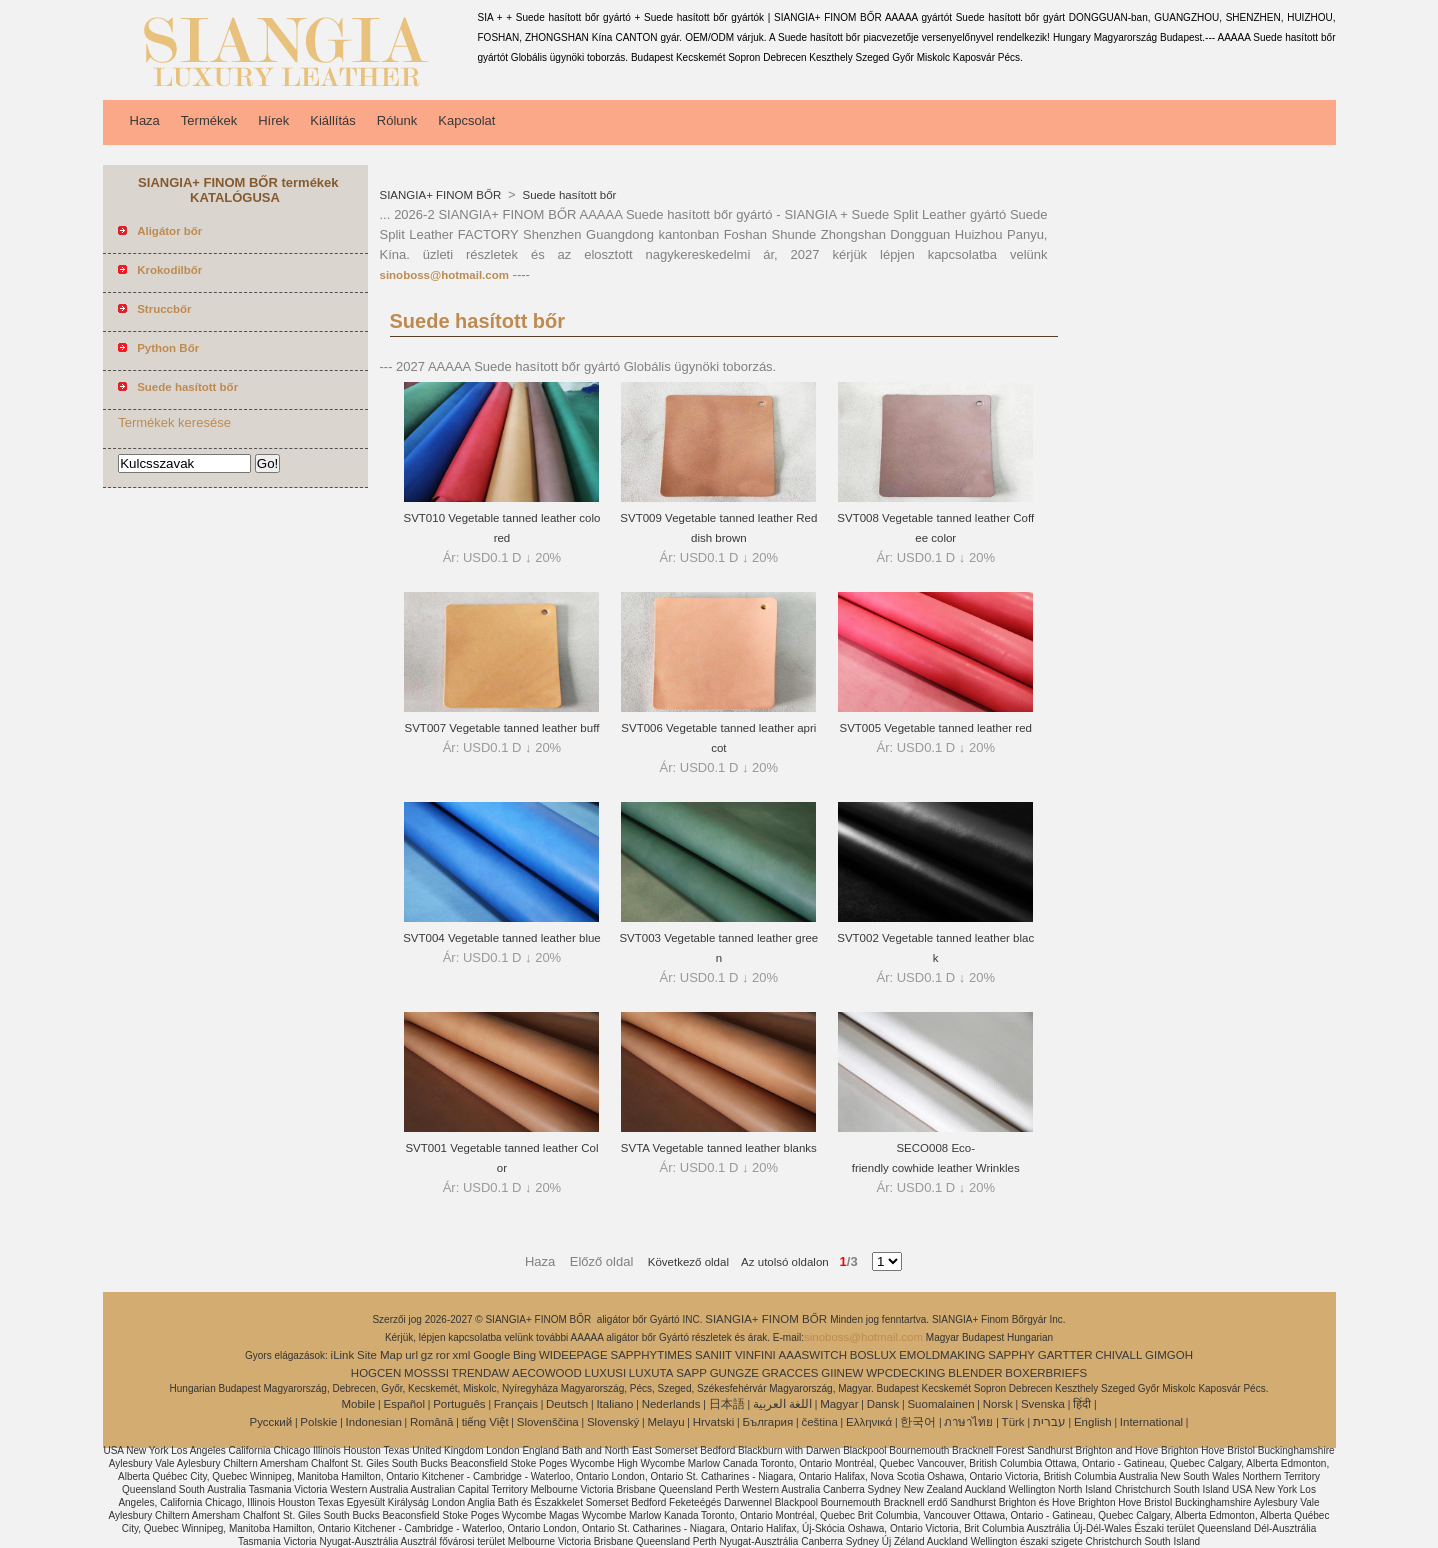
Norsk (998, 1404)
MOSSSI (426, 1373)
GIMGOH (1169, 1355)
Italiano (614, 1404)
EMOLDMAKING (942, 1355)
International (1151, 1422)
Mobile (358, 1404)
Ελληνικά (869, 1422)
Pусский (271, 1422)
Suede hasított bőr (567, 195)
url (411, 1355)
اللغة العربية (782, 1404)
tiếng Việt (485, 1422)
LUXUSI (606, 1373)
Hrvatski (714, 1422)
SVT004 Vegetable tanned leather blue (502, 938)
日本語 (727, 1404)
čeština (819, 1422)
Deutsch (567, 1404)
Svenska (1043, 1404)
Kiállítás (333, 120)
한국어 (918, 1422)
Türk (1013, 1422)
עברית (1049, 1422)
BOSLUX (873, 1355)
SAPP (691, 1373)
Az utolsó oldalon (779, 1262)
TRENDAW (481, 1373)
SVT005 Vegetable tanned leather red (936, 728)
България (767, 1422)
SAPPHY (1011, 1355)
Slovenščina (548, 1422)
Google (491, 1355)
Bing (524, 1355)
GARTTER (1065, 1355)
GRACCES (790, 1373)
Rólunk (397, 120)
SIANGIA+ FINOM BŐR (442, 195)
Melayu (665, 1422)
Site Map (379, 1355)
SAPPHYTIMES (651, 1355)
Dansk (883, 1404)
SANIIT (713, 1355)
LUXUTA (651, 1373)
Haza (145, 120)
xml (462, 1355)
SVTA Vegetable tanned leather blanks (719, 1148)
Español (404, 1404)
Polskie (318, 1422)
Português (459, 1404)
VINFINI (755, 1355)
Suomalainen (940, 1404)
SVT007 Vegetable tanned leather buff (502, 728)
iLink (343, 1355)
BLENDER (975, 1373)
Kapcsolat (466, 120)
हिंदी (1082, 1404)
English (1093, 1422)
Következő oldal (688, 1262)
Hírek (273, 120)
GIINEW (842, 1373)
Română (431, 1422)
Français (516, 1404)
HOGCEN (376, 1373)
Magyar (839, 1404)
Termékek (209, 120)
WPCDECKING (905, 1373)
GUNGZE (734, 1373)
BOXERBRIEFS (1046, 1373)
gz (427, 1355)
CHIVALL (1118, 1355)
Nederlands (671, 1404)
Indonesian (374, 1422)
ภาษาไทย (968, 1422)
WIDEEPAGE (573, 1355)
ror (443, 1355)
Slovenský (613, 1422)
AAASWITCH (813, 1355)
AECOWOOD (547, 1373)
